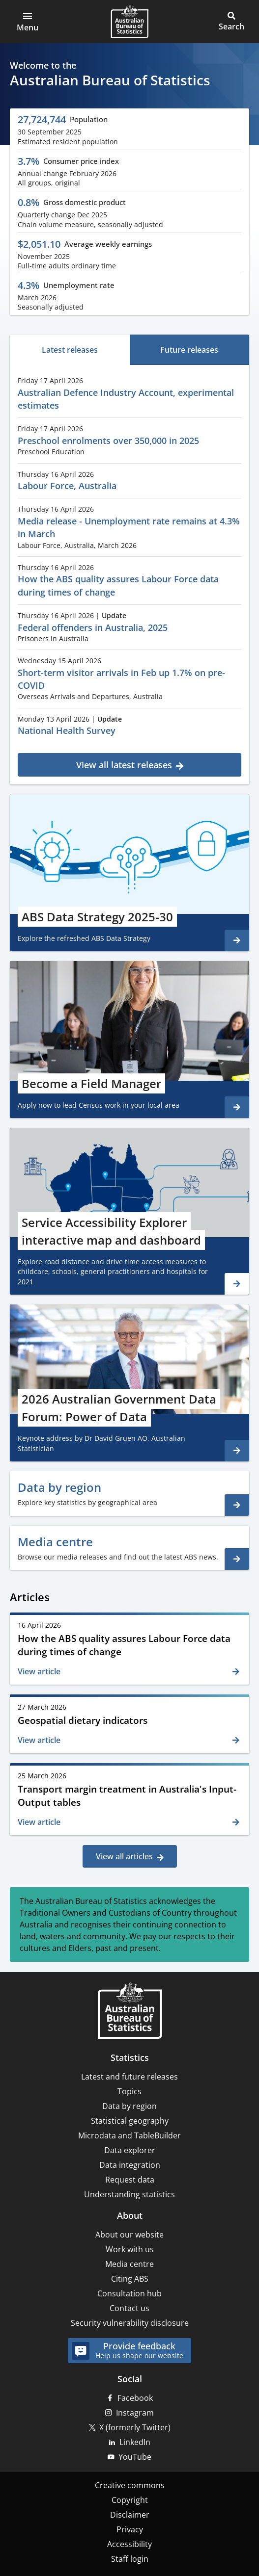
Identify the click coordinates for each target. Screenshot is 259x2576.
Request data (129, 2179)
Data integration (129, 2165)
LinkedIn (134, 2442)
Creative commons (130, 2485)
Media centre (129, 2264)
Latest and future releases (129, 2076)
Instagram (135, 2412)
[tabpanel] (129, 573)
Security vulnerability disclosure (130, 2322)
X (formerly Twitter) (135, 2427)
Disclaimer (129, 2514)
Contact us (129, 2308)
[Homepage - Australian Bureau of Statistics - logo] (129, 21)
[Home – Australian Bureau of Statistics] (129, 2011)
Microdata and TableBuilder (129, 2135)
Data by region (129, 2106)
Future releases (189, 349)
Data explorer (129, 2150)
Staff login (129, 2558)
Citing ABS (129, 2278)
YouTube (134, 2456)
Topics (129, 2091)
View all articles (124, 1856)
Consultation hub (129, 2293)
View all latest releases (124, 765)
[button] (27, 21)
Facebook (135, 2398)
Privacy (129, 2529)
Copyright (130, 2500)
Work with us (130, 2249)
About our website (129, 2234)
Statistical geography (130, 2120)
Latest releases (70, 349)
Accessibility (129, 2544)
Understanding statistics (129, 2194)
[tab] (70, 350)
